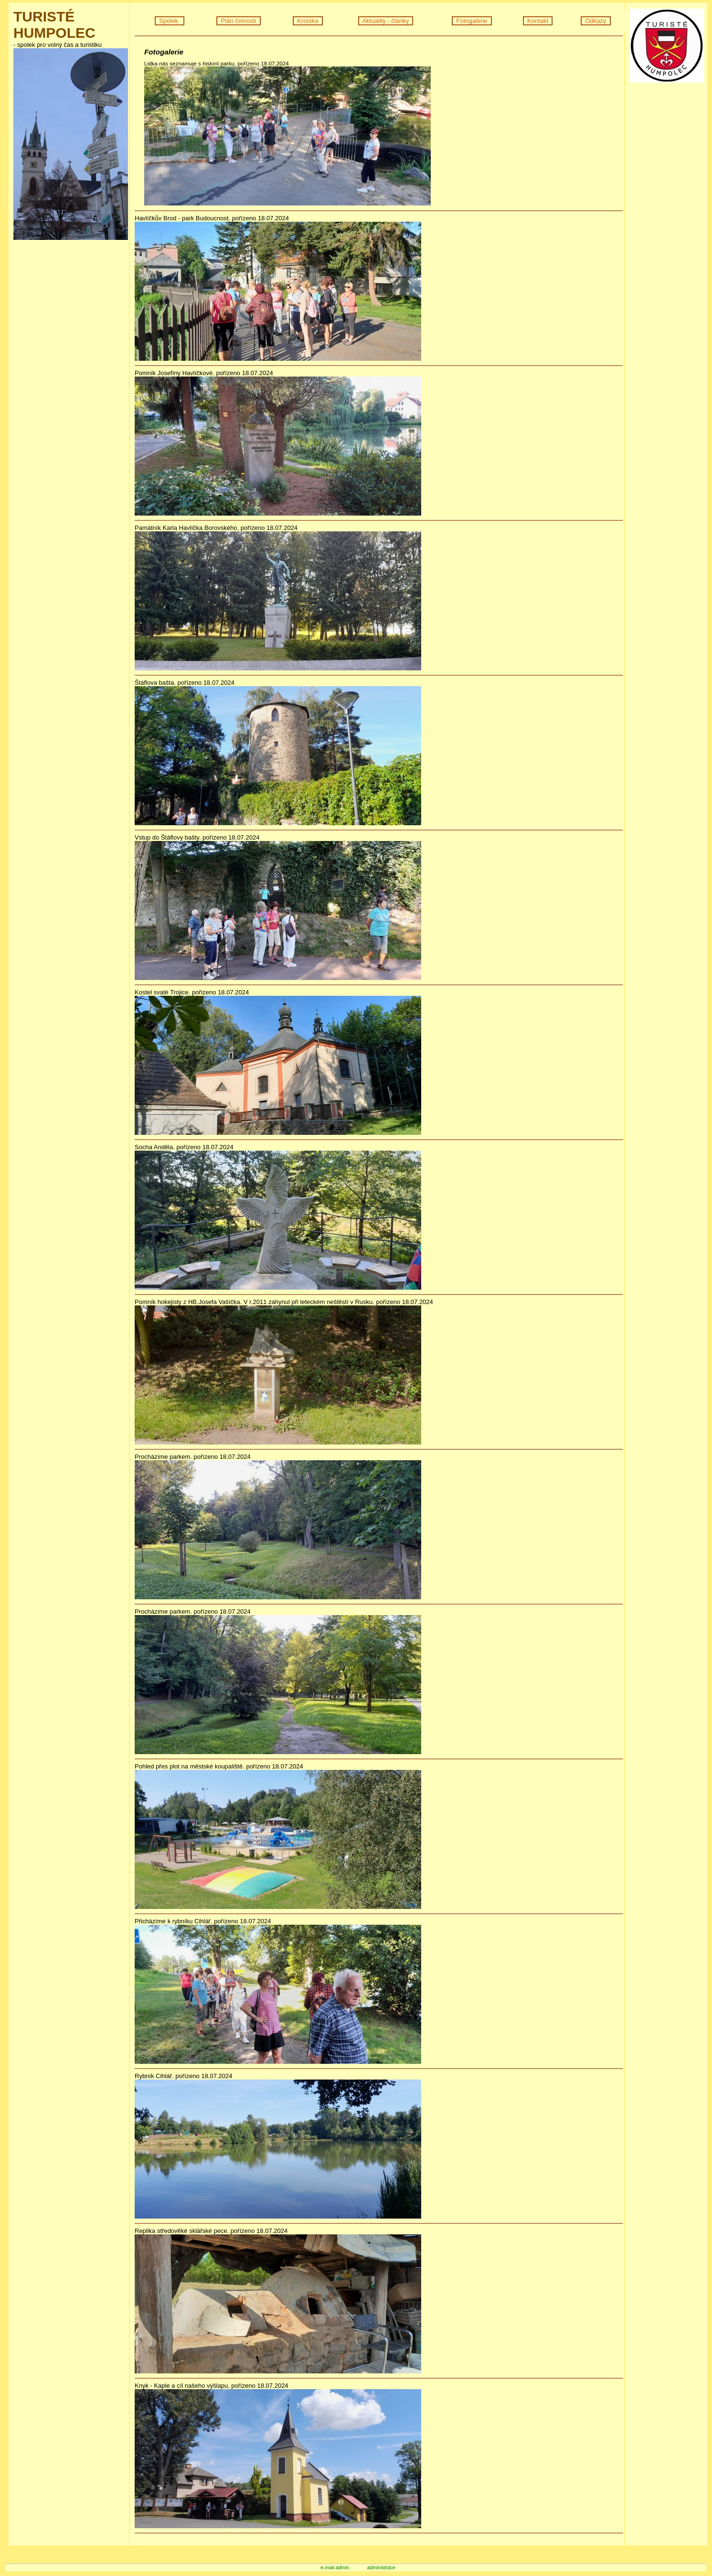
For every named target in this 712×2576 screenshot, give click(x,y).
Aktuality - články (385, 20)
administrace (381, 2567)
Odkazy (596, 20)
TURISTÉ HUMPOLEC (54, 25)
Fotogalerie (472, 20)
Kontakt (538, 20)
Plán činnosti (238, 20)
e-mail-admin (334, 2567)
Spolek (169, 20)
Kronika (308, 20)
